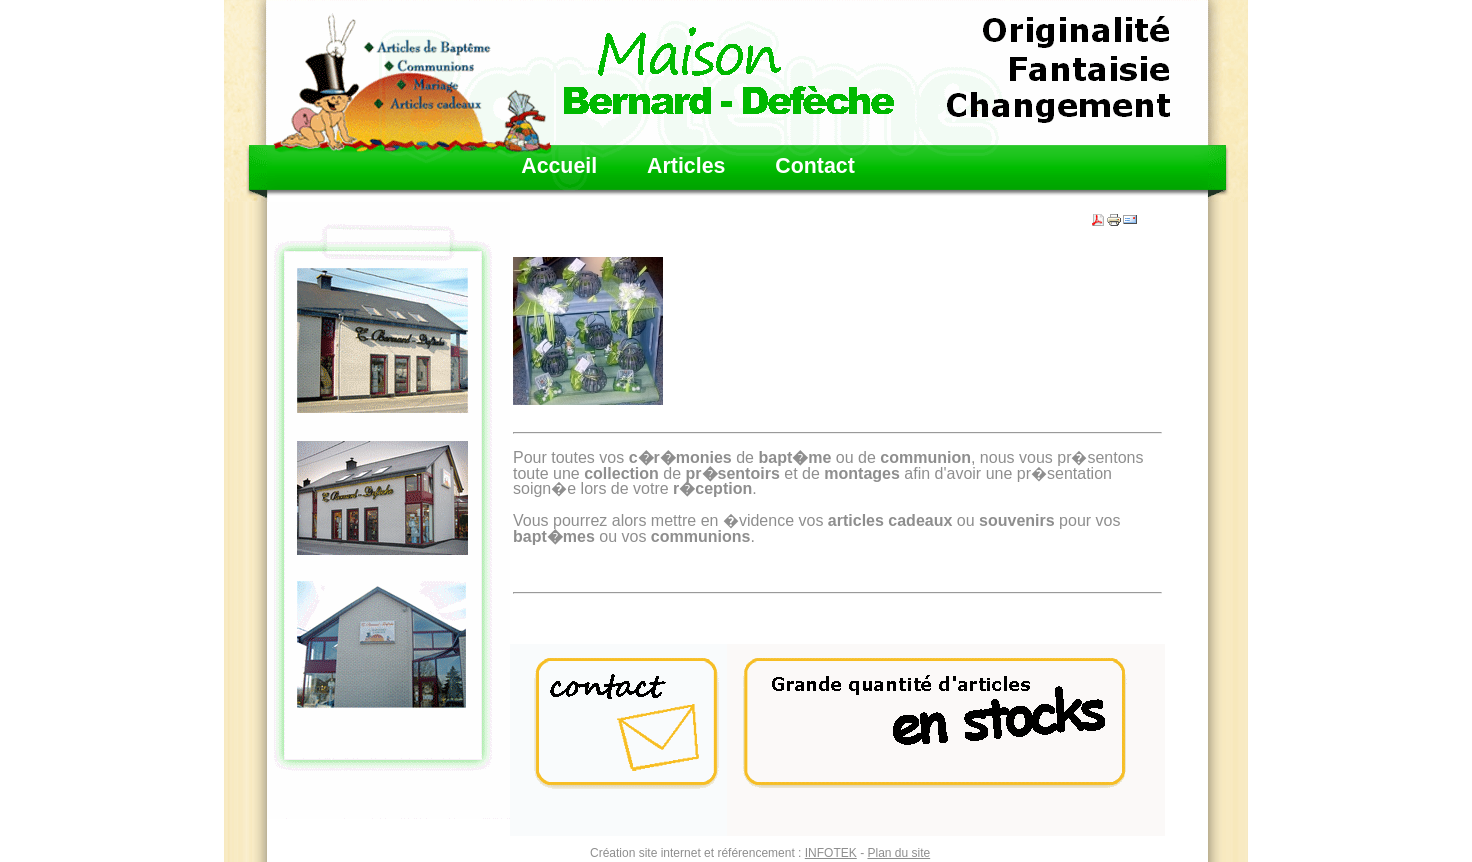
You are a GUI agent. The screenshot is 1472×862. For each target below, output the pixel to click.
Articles (686, 166)
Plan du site (898, 853)
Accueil (559, 166)
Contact (814, 166)
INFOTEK (831, 853)
